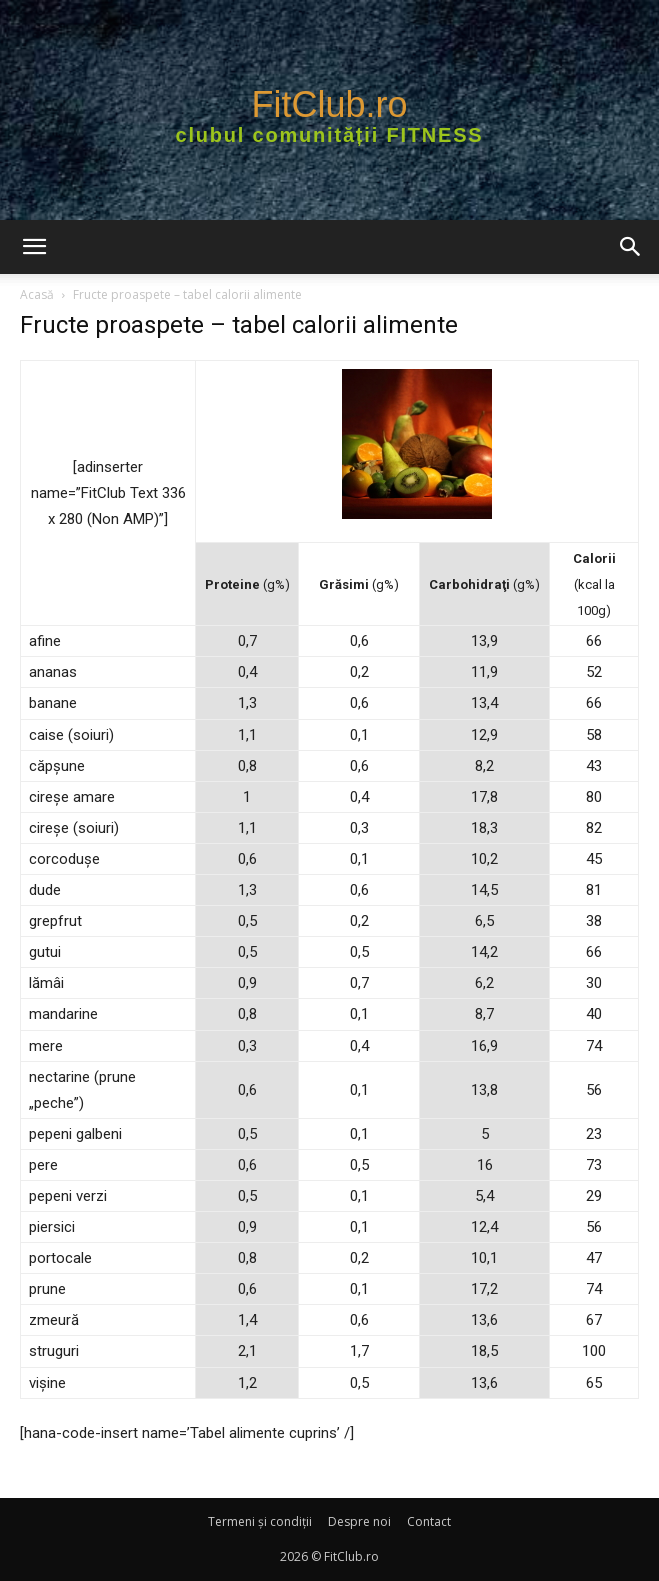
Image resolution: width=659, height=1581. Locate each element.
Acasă (37, 294)
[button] (34, 247)
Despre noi (359, 1521)
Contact (429, 1521)
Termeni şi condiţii (260, 1521)
